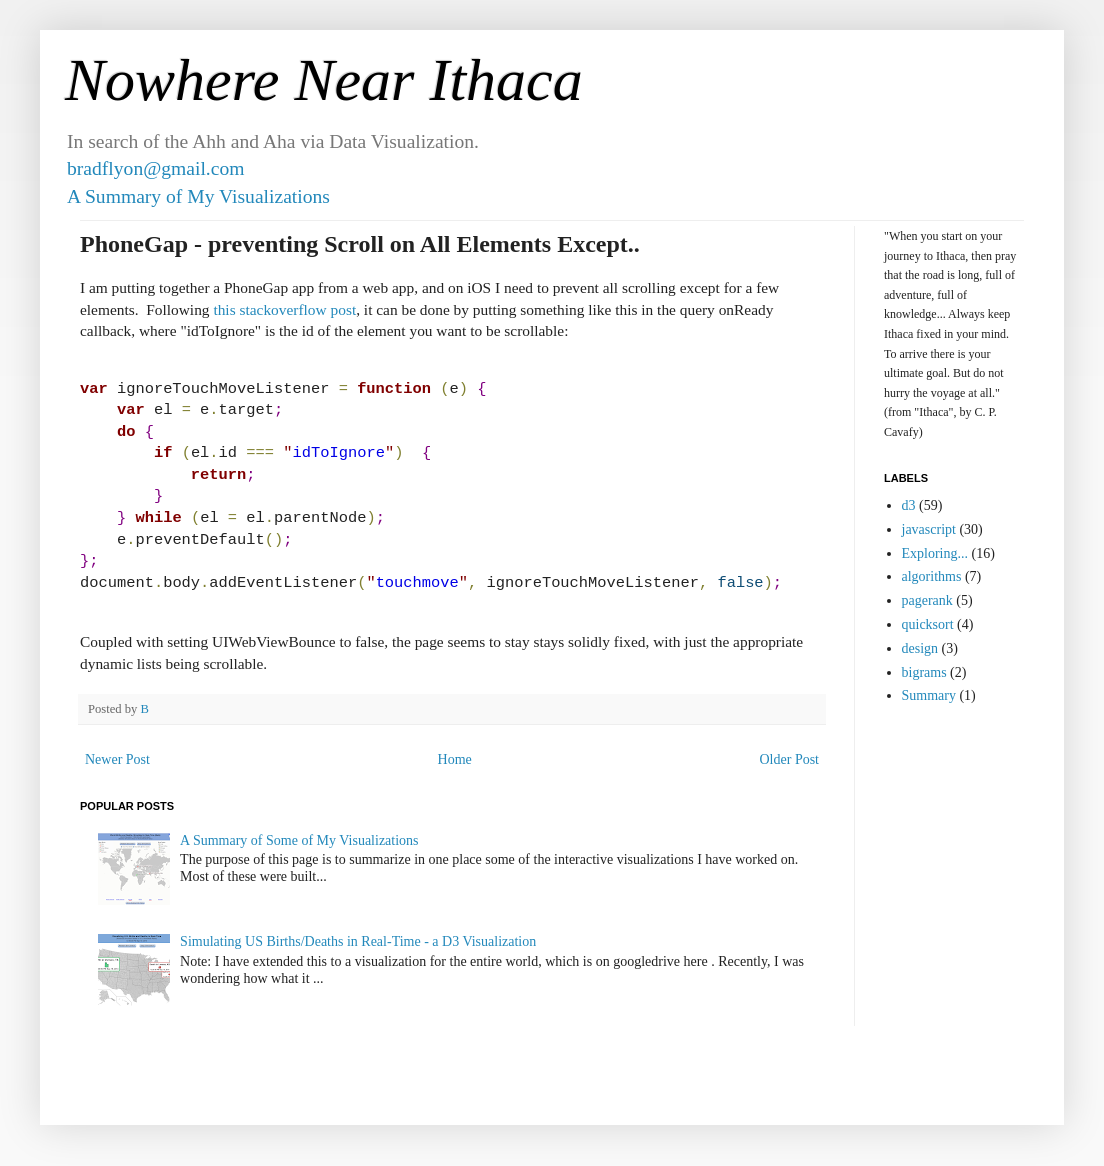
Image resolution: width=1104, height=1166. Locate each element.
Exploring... (935, 553)
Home (455, 759)
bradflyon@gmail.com (155, 168)
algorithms (932, 576)
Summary (929, 695)
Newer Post (117, 759)
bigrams (924, 672)
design (920, 648)
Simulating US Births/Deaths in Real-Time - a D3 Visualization (358, 941)
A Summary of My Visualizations (198, 196)
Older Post (790, 759)
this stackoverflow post (284, 309)
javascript (929, 529)
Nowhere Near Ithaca (324, 80)
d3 (909, 505)
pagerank (927, 600)
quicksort (928, 624)
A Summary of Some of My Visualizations (299, 840)
